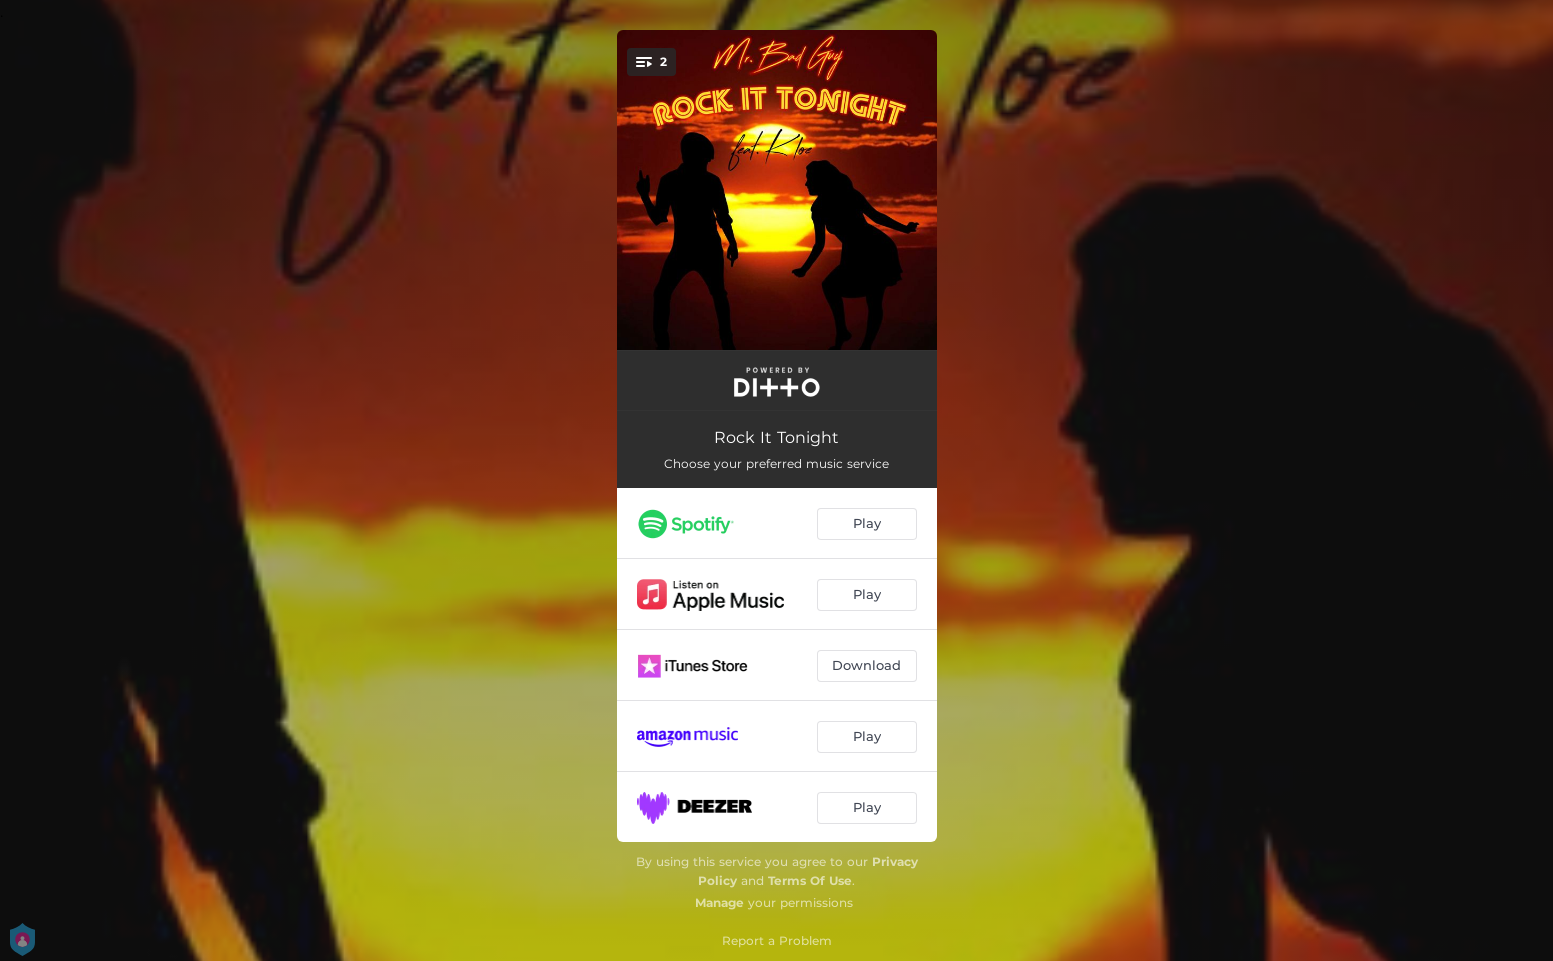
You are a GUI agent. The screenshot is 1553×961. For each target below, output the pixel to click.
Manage (719, 902)
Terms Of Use (810, 880)
